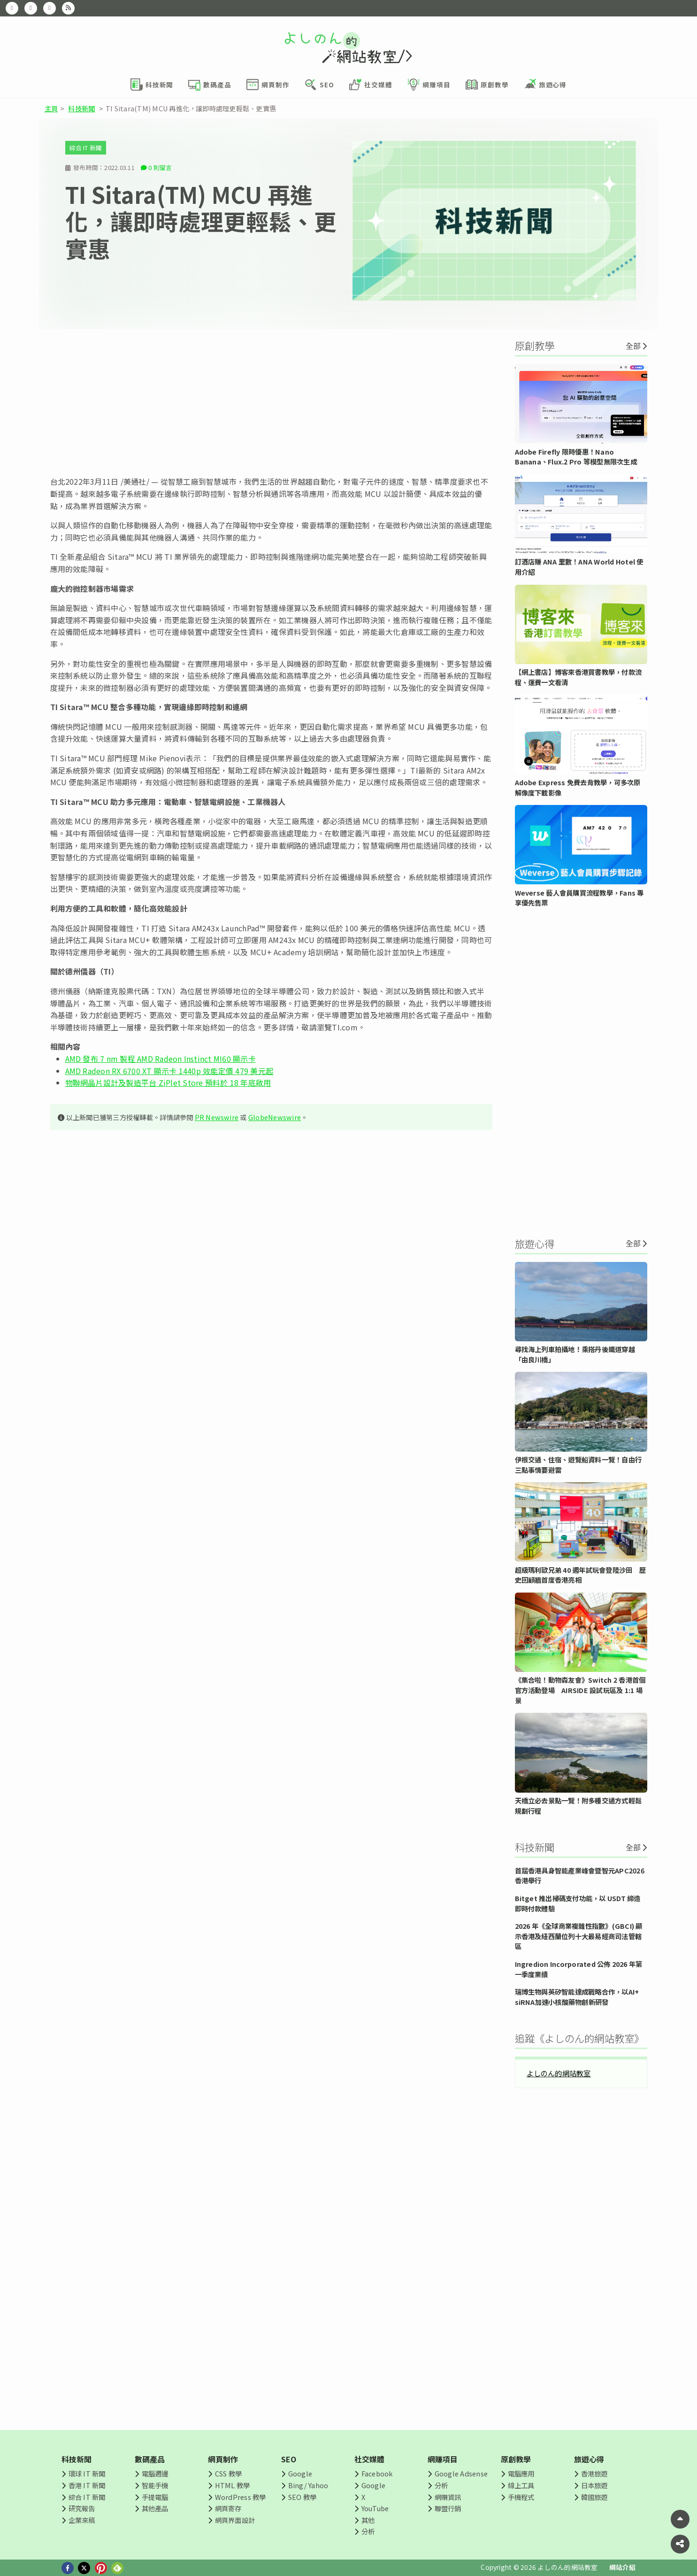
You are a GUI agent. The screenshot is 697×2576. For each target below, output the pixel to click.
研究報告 (82, 2508)
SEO (289, 2459)
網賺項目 (443, 2459)
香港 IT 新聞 (87, 2485)
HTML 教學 (232, 2485)
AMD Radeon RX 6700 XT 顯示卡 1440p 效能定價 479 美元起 (169, 1070)
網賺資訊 (448, 2497)
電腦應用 (521, 2473)
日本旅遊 (594, 2485)
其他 (368, 2520)
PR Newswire (217, 1117)
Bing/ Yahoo (308, 2485)
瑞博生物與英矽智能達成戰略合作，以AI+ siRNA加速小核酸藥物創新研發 (577, 1997)
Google (300, 2473)
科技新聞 (81, 108)
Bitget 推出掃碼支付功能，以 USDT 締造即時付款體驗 (578, 1903)
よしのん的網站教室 (559, 2073)
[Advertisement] (271, 402)
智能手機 (155, 2485)
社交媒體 (369, 2459)
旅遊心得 (589, 2459)
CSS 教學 (228, 2473)
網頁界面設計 (235, 2520)
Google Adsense (461, 2473)
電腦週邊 (155, 2473)
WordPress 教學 (240, 2497)
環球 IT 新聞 (87, 2473)
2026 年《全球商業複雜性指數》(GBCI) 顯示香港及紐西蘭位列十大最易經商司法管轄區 (579, 1936)
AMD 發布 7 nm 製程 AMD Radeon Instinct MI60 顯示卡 (160, 1058)
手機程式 (521, 2497)
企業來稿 (82, 2520)
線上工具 (521, 2485)
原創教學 (516, 2459)
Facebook (377, 2473)
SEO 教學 (302, 2497)
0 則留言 (160, 167)
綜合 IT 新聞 (85, 147)
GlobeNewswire (274, 1117)
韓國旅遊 (594, 2497)
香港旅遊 (594, 2473)
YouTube (375, 2508)
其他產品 (155, 2508)
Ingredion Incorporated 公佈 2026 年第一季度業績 (579, 1969)
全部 (633, 345)
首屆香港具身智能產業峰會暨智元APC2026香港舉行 (579, 1875)
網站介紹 (622, 2567)
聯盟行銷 (448, 2508)
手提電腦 (155, 2497)
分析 (368, 2531)
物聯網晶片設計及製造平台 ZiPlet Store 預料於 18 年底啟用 (168, 1082)
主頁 (51, 108)
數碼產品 (150, 2459)
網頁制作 (223, 2459)
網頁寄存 (228, 2508)
